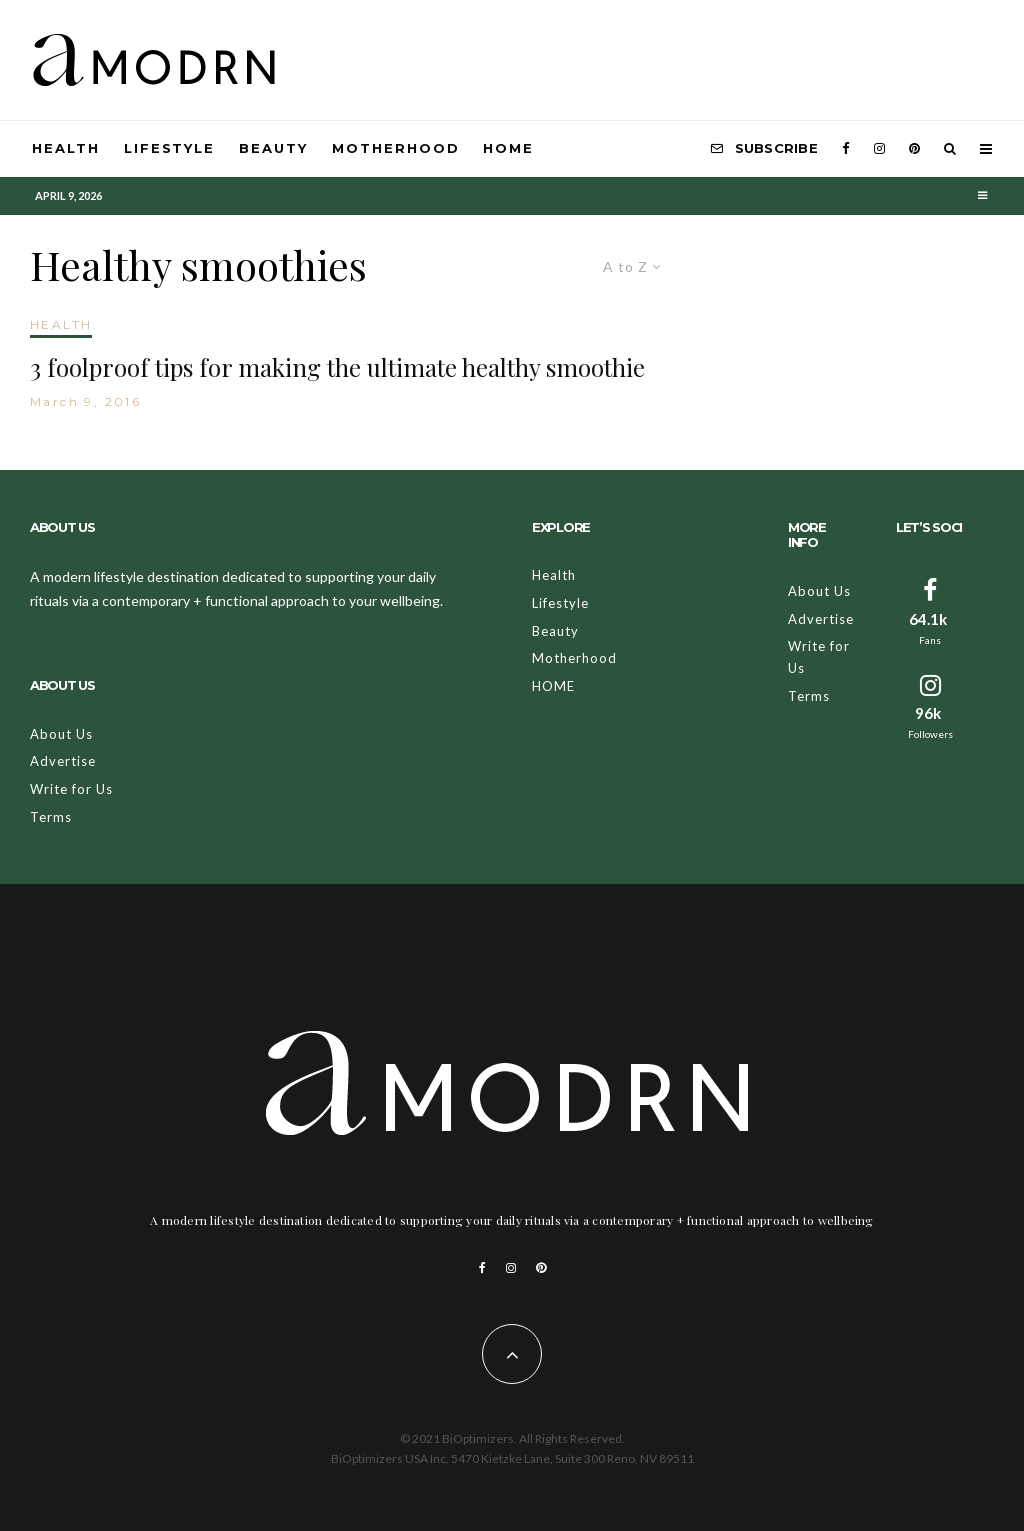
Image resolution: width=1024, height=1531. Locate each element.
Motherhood (396, 148)
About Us (61, 734)
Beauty (273, 148)
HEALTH (61, 324)
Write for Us (71, 789)
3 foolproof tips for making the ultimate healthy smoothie (337, 367)
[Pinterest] (914, 149)
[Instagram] (879, 149)
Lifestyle (170, 148)
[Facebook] (846, 149)
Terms (51, 817)
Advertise (63, 761)
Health (66, 148)
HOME (508, 148)
